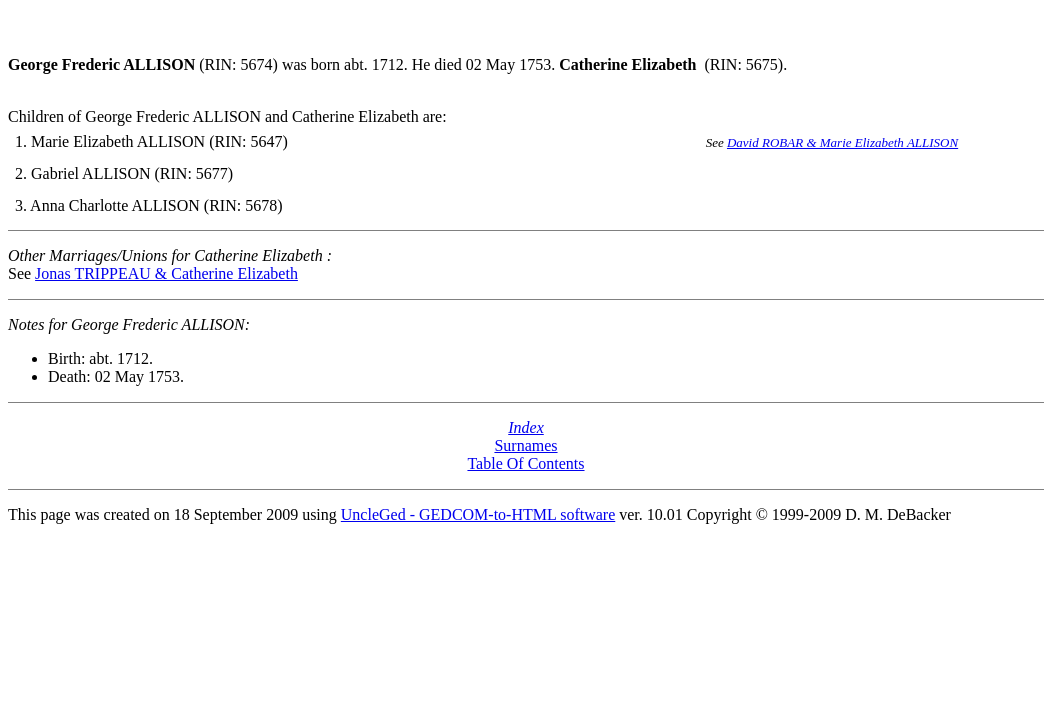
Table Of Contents (525, 463)
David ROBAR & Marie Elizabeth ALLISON (842, 142)
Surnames (525, 445)
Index (526, 427)
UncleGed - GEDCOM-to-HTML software (478, 514)
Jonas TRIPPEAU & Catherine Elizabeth (166, 273)
